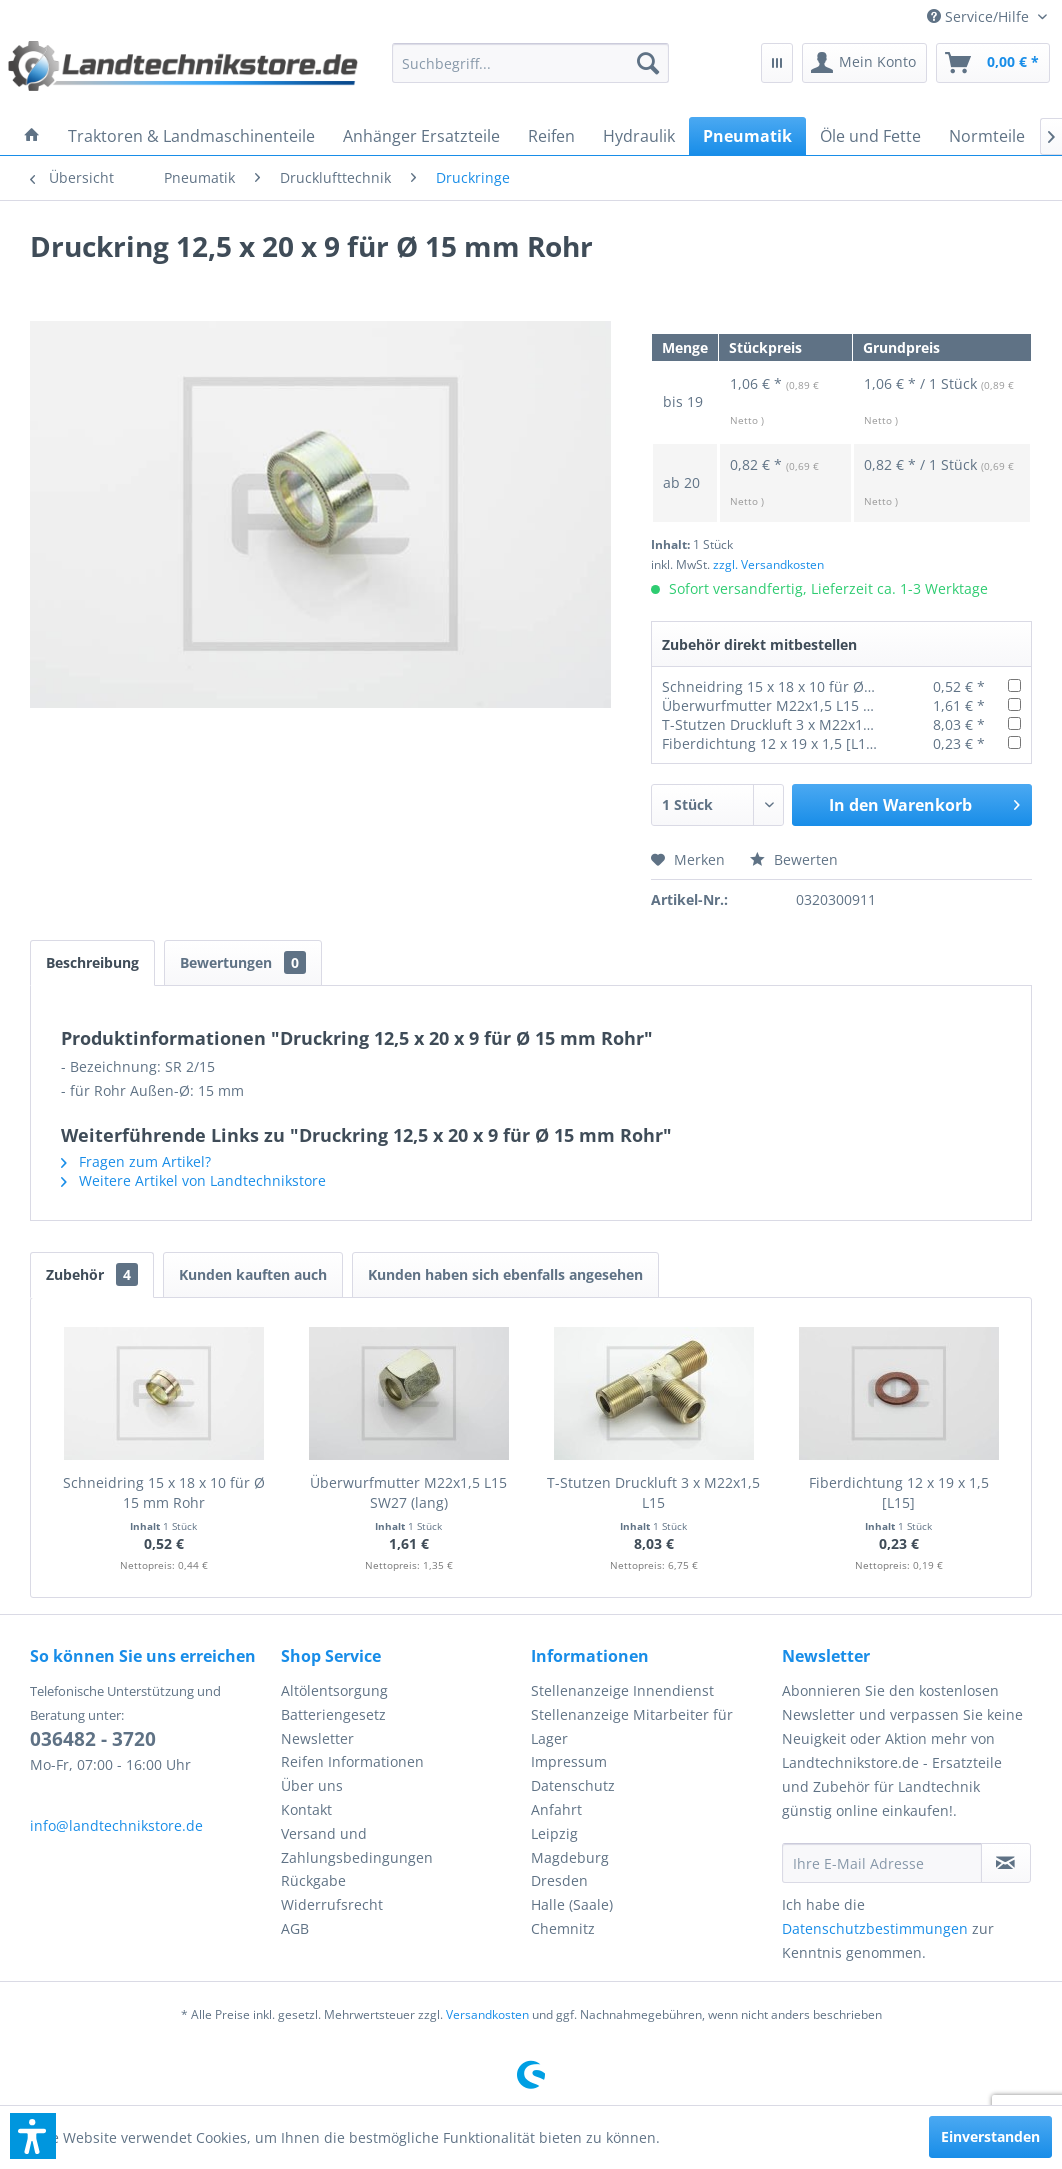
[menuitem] (987, 16)
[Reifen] (551, 136)
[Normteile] (987, 136)
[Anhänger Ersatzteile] (421, 136)
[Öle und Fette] (870, 136)
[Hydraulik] (639, 136)
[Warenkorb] (993, 63)
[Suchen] (648, 63)
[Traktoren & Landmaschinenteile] (191, 136)
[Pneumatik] (747, 136)
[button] (33, 2136)
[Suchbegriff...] (530, 63)
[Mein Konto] (864, 63)
